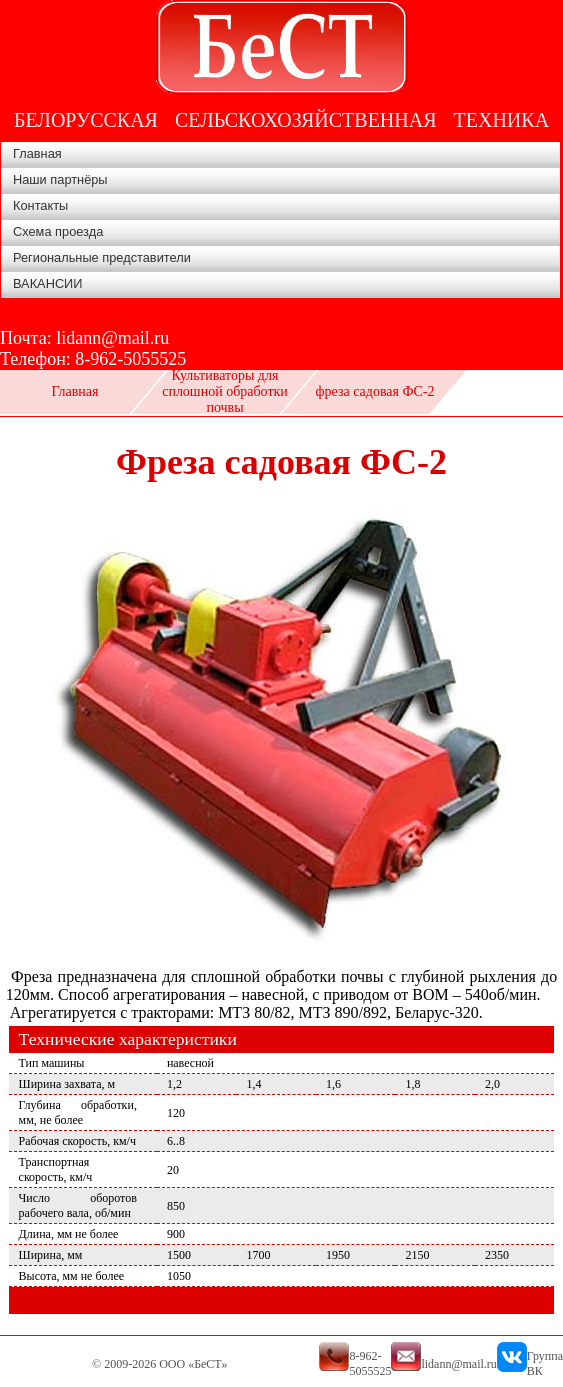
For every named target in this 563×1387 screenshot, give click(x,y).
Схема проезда (58, 231)
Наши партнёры (60, 179)
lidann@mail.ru (112, 338)
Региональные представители (102, 257)
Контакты (40, 205)
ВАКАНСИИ (48, 283)
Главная (37, 153)
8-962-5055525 (130, 359)
